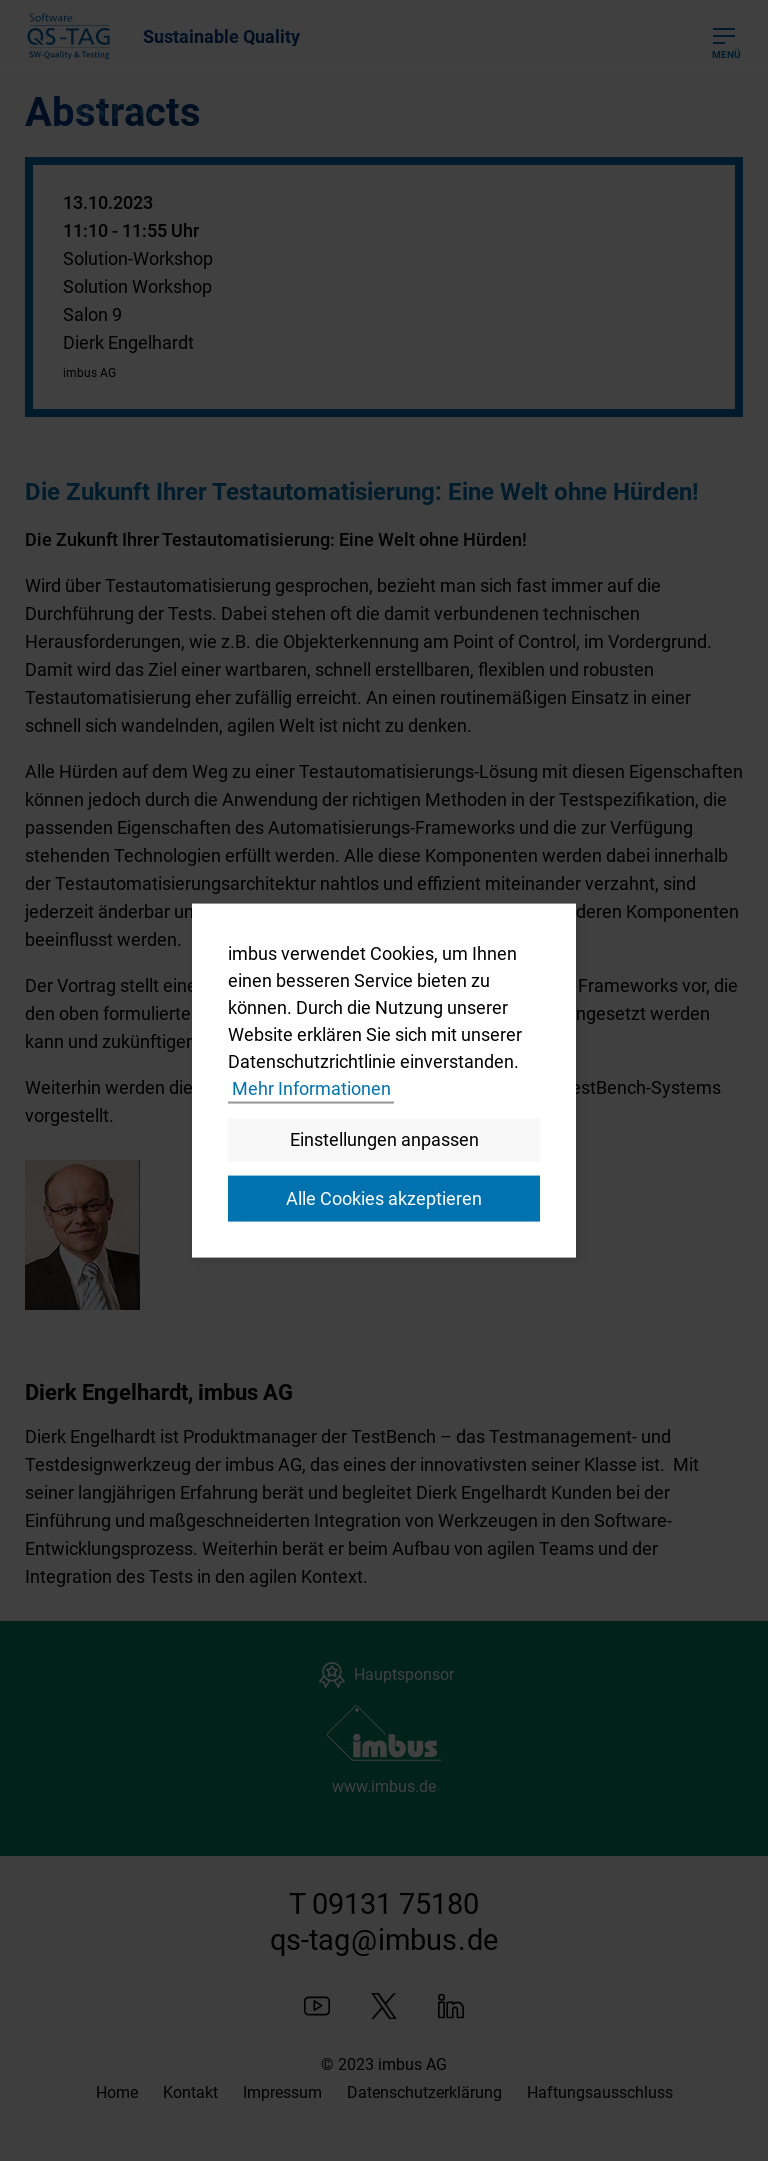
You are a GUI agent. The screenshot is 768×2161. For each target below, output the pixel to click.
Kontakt (190, 2092)
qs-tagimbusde (384, 1940)
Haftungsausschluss (600, 2092)
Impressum (282, 2092)
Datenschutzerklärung (424, 2092)
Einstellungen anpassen (384, 1138)
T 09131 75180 (384, 1904)
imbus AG (412, 2064)
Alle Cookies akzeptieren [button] (384, 1198)
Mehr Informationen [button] (311, 1088)
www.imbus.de (384, 1786)
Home (117, 2092)
